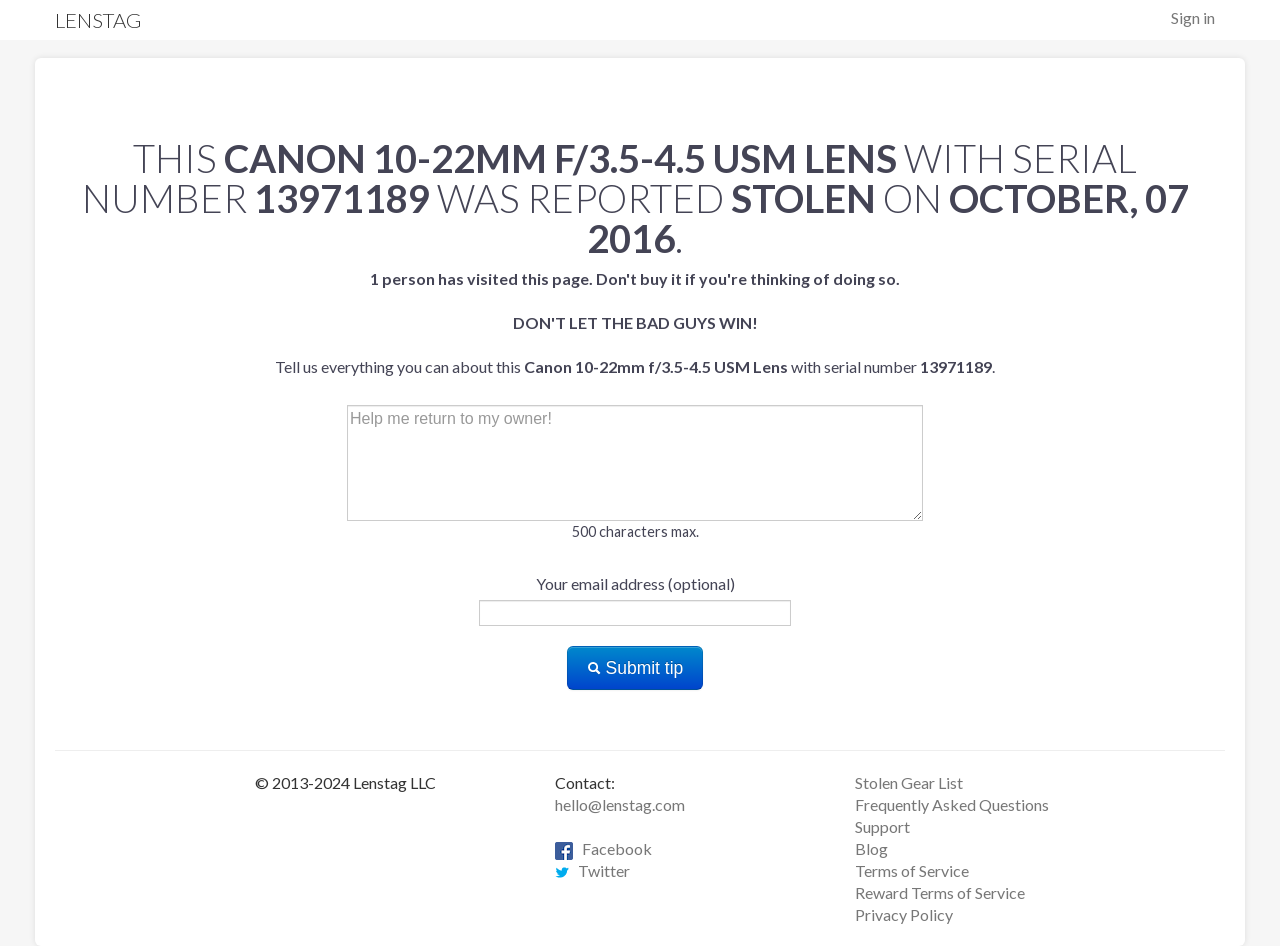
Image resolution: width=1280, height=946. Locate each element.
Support (882, 826)
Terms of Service (912, 870)
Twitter (592, 870)
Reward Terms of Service (940, 892)
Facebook (603, 848)
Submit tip (635, 668)
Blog (871, 848)
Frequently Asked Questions (952, 804)
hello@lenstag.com (620, 804)
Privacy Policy (904, 914)
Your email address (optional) (635, 583)
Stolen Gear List (909, 782)
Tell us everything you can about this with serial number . (635, 322)
